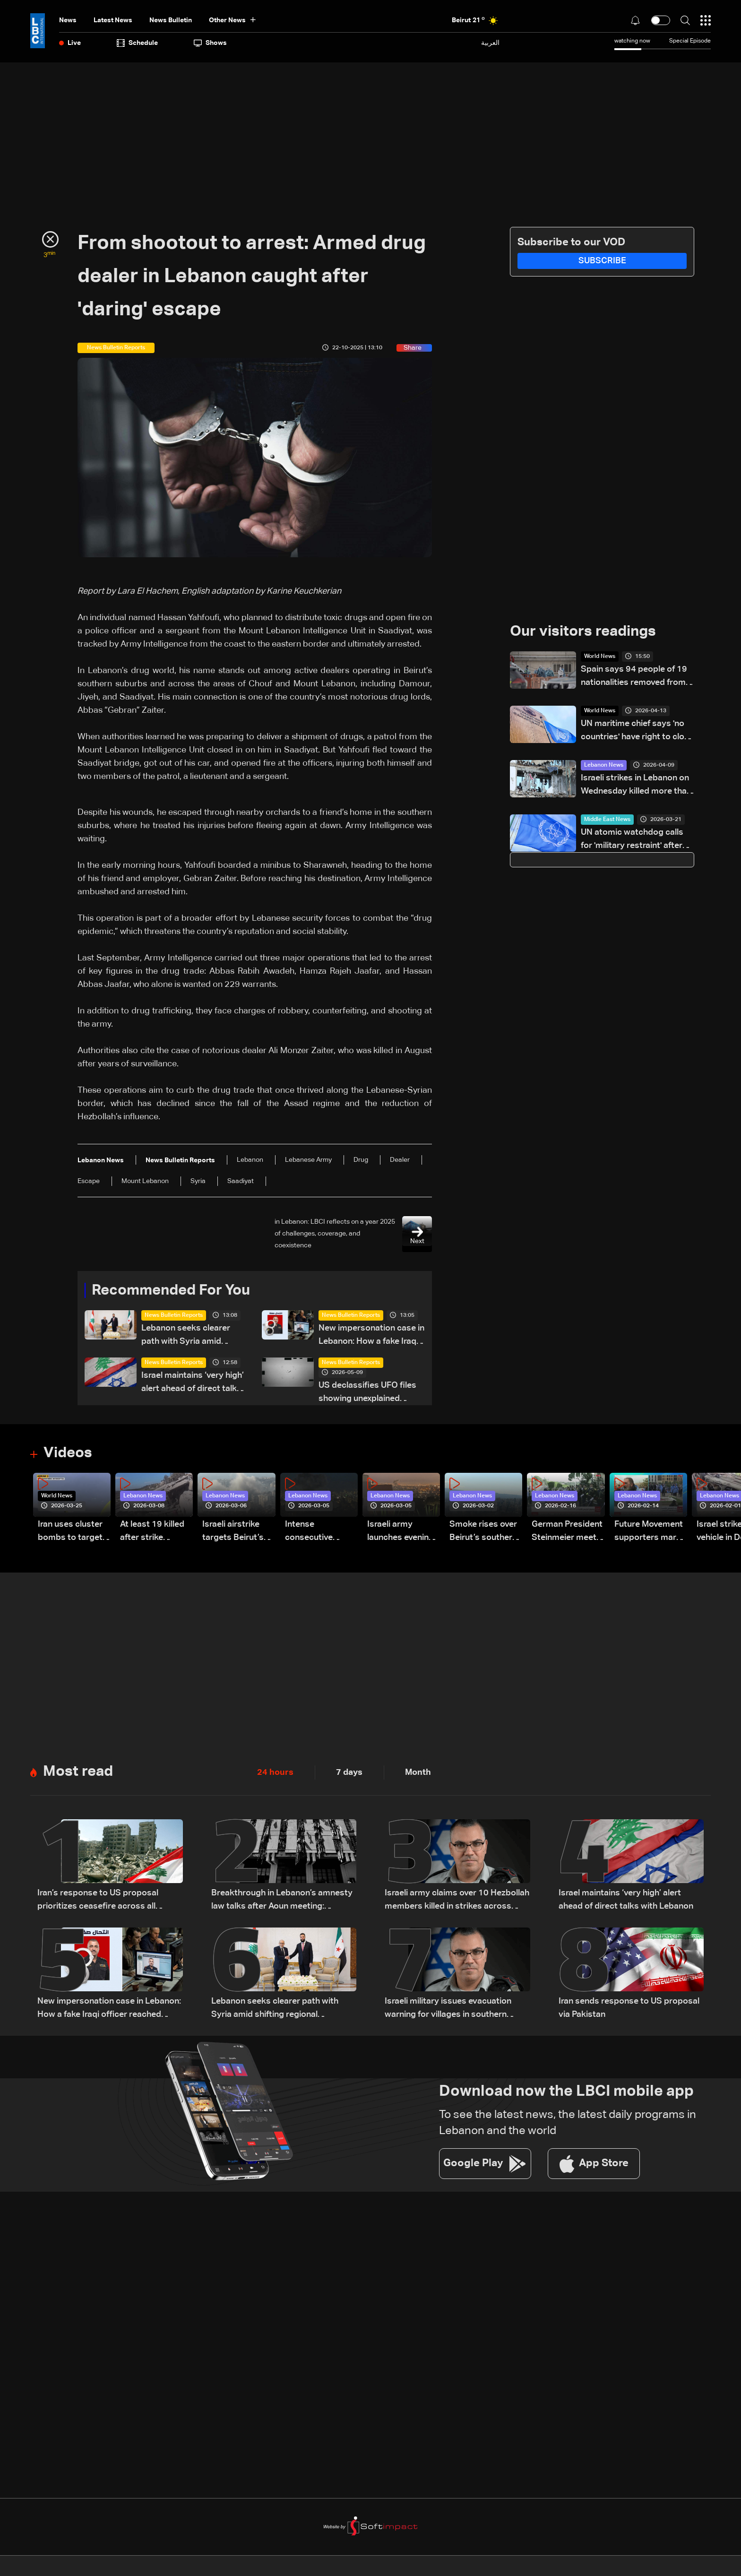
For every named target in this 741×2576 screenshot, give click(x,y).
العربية (490, 42)
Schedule (137, 43)
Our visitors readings (585, 632)
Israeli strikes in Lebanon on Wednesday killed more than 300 (636, 786)
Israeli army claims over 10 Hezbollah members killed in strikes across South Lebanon (457, 1902)
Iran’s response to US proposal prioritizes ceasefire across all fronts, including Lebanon (97, 1902)
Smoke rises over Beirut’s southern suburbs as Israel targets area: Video (483, 1533)
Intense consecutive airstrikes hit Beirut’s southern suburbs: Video (319, 1533)
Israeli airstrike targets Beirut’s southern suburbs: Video (238, 1533)
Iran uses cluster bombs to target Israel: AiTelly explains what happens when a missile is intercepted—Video (70, 1533)
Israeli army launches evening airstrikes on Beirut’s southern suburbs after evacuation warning (401, 1533)
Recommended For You (174, 1290)
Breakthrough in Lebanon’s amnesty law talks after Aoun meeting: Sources (282, 1902)
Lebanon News (603, 766)
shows (210, 43)
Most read (79, 1772)
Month (418, 1773)
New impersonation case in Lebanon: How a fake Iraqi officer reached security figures (371, 1336)
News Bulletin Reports (174, 1316)
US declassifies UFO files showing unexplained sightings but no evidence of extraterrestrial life (369, 1394)
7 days (349, 1773)
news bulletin (170, 20)
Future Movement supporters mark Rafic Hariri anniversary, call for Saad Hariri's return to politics (648, 1533)
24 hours (275, 1773)
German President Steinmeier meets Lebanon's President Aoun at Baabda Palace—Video (567, 1533)
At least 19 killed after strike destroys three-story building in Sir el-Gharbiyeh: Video (152, 1533)
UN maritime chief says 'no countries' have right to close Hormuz (637, 732)
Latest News (113, 20)
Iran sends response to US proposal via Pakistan (629, 2009)
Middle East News (607, 820)
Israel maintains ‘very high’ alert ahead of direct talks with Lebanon (192, 1384)
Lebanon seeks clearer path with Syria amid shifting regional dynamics (192, 1336)
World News (599, 657)
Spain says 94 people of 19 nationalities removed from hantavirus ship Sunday (634, 678)
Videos (68, 1453)
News (68, 20)
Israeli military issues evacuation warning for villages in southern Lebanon (448, 2010)
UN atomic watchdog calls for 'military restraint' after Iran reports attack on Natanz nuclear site (632, 841)
